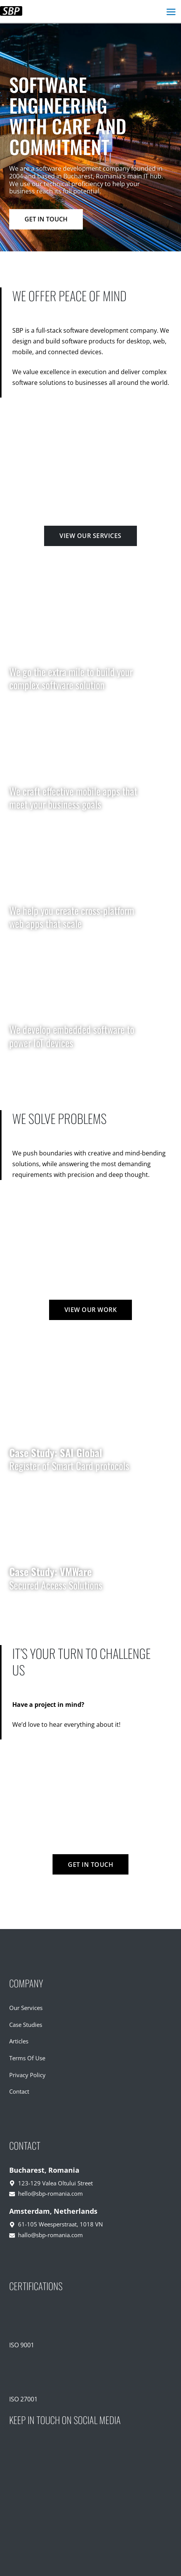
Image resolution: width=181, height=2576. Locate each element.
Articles (18, 2041)
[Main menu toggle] (171, 12)
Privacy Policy (27, 2075)
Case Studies (25, 2024)
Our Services (26, 2008)
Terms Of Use (27, 2058)
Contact (19, 2091)
